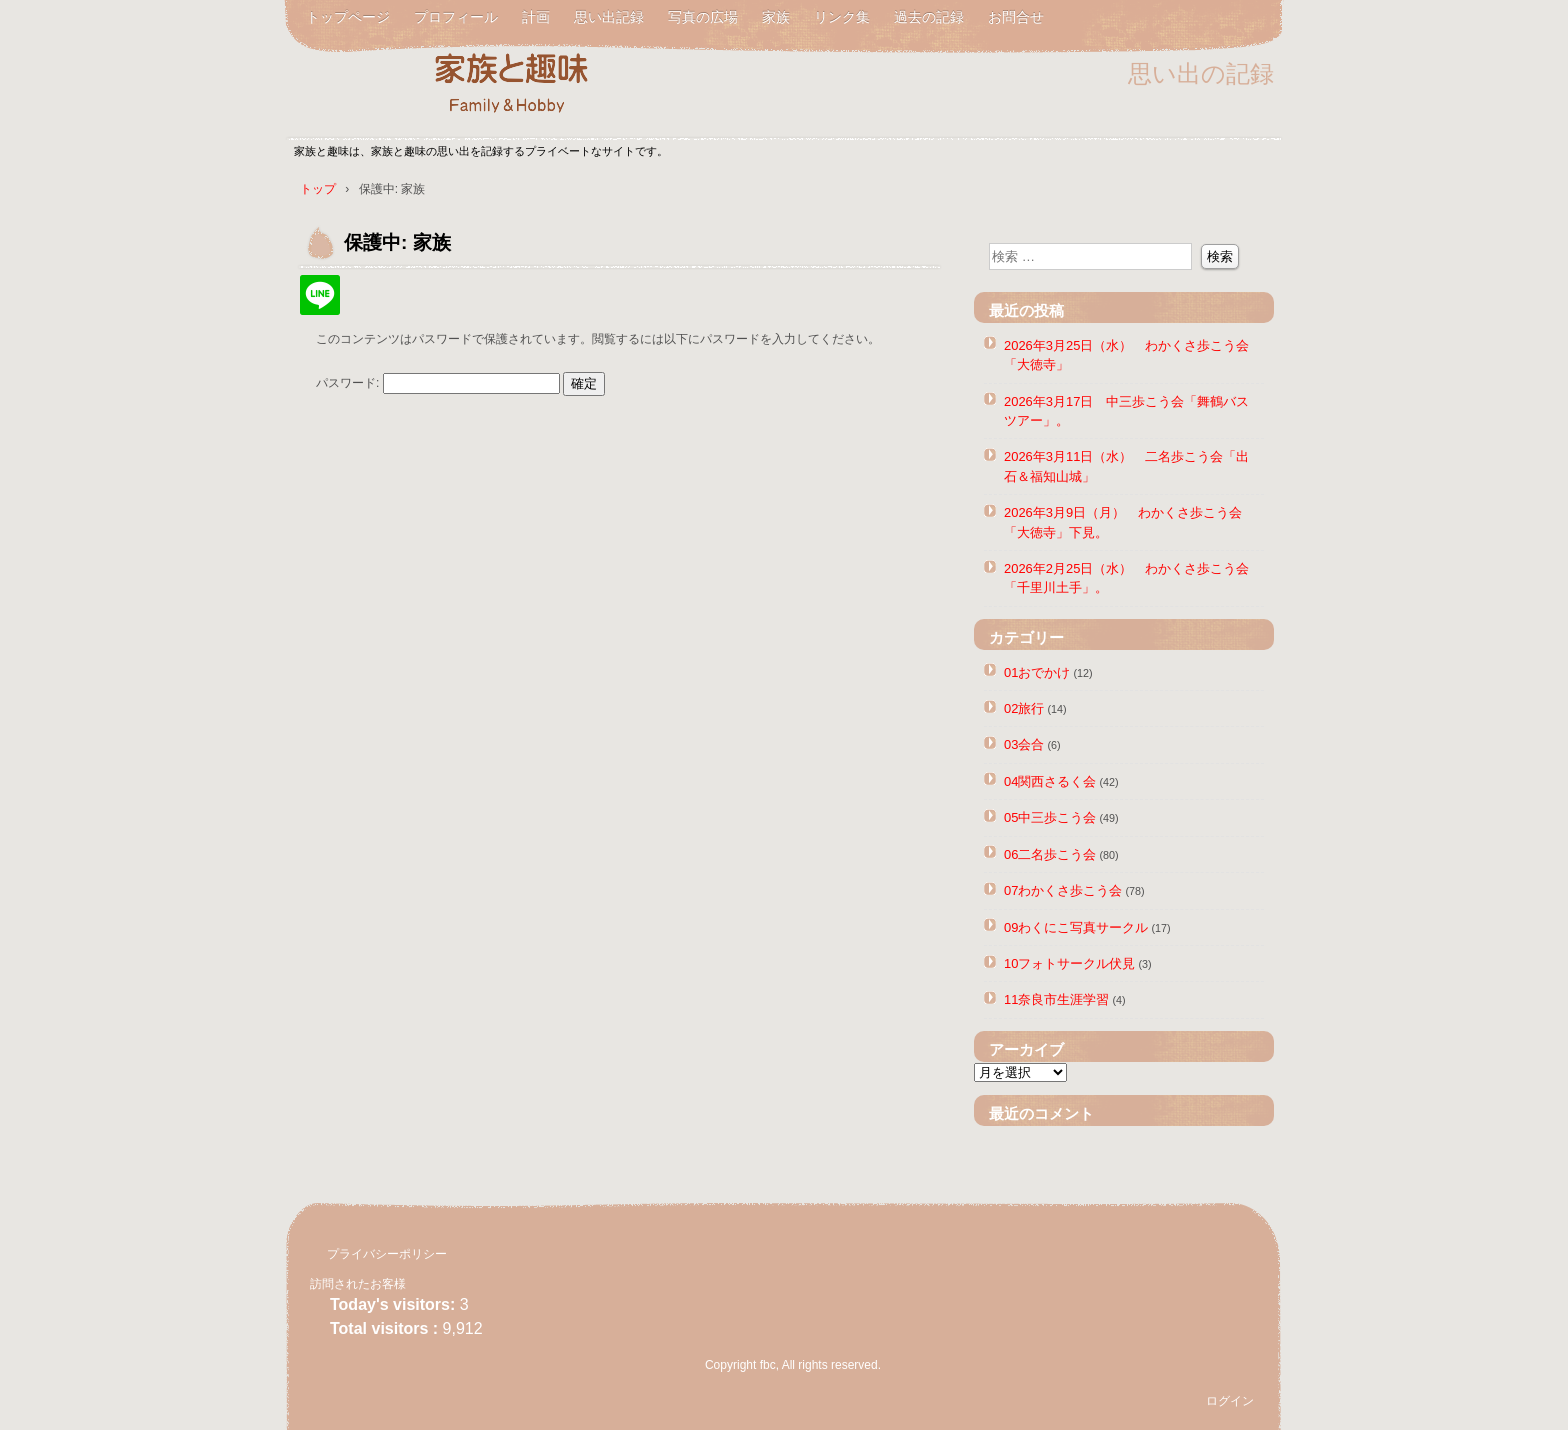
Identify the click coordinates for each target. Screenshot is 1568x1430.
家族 (776, 17)
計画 (536, 17)
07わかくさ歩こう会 (1063, 890)
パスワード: (438, 383)
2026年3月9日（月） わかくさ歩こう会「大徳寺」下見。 (1123, 522)
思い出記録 (609, 17)
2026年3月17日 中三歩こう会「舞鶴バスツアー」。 (1126, 411)
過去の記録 (929, 17)
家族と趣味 (524, 82)
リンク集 (842, 17)
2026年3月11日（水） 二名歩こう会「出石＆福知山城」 (1126, 466)
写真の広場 (703, 17)
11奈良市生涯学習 (1056, 999)
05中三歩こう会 (1050, 817)
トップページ (348, 17)
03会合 (1024, 744)
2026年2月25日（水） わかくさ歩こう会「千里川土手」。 (1126, 578)
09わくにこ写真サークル (1076, 927)
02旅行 (1024, 708)
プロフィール (456, 17)
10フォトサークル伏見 (1069, 963)
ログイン (1230, 1401)
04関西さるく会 (1050, 781)
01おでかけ (1037, 672)
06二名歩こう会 (1050, 854)
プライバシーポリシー (387, 1254)
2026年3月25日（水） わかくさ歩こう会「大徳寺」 (1126, 355)
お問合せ (1016, 17)
